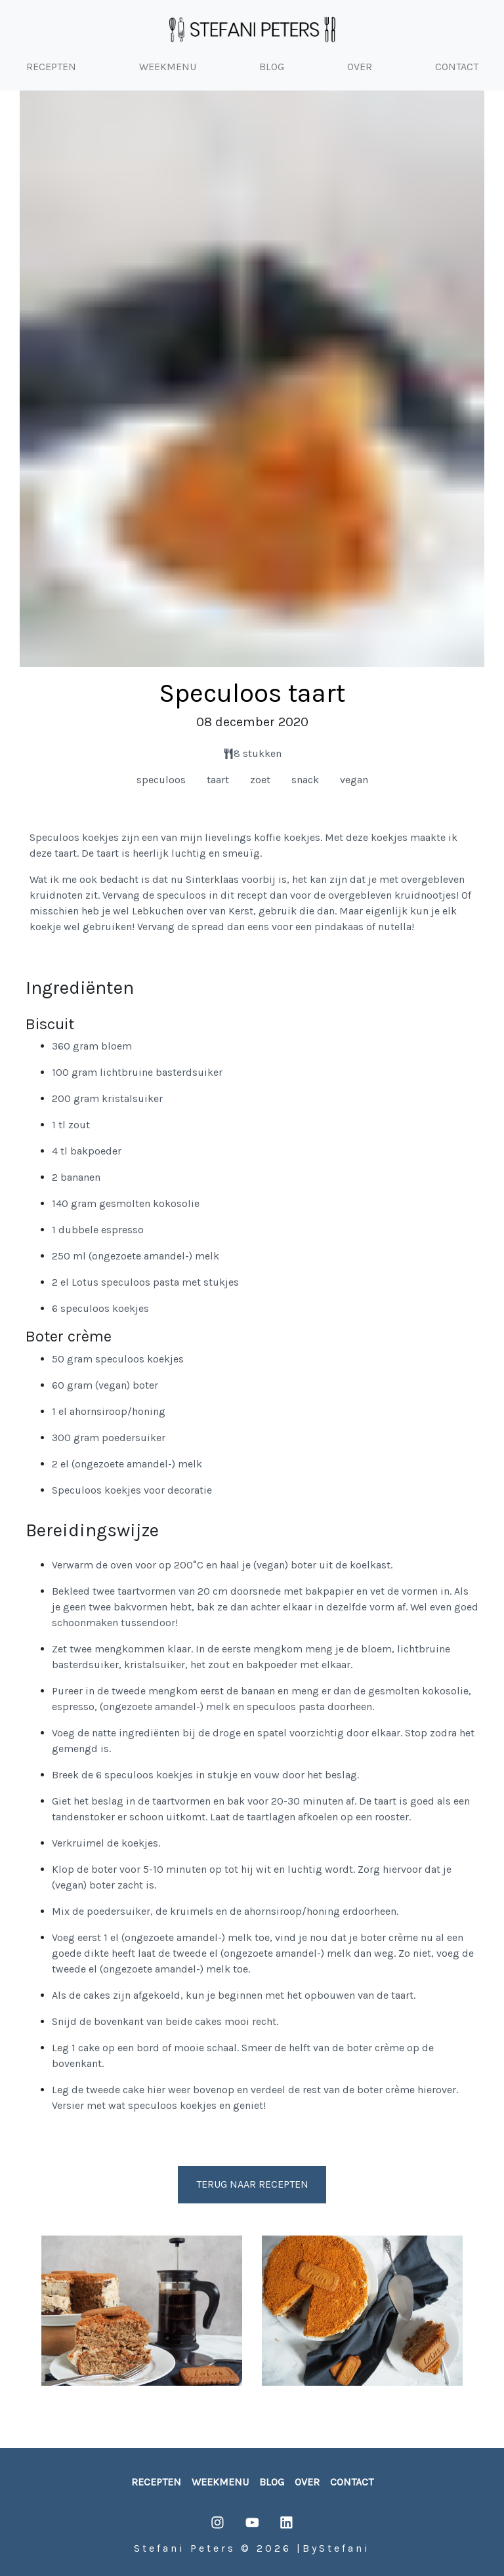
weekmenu (220, 2482)
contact (351, 2482)
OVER (359, 66)
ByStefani (336, 2548)
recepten (156, 2482)
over (307, 2482)
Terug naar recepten (252, 2184)
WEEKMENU (167, 66)
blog (271, 2482)
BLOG (271, 66)
